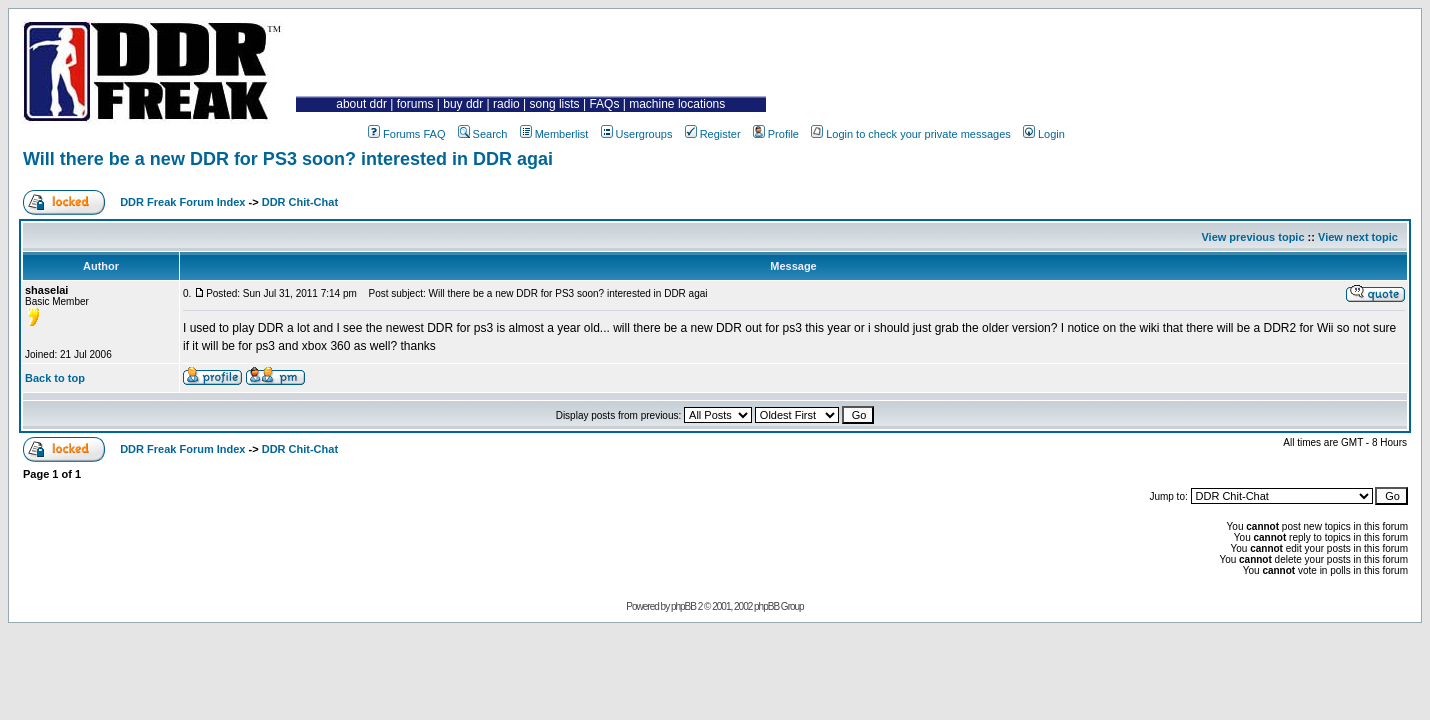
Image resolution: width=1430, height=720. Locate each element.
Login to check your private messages (911, 134)
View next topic (1358, 237)
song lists (555, 104)
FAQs (604, 104)
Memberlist (554, 134)
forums (415, 104)
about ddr (361, 104)
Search (483, 134)
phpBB (683, 606)
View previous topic (1252, 237)
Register (713, 134)
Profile (776, 134)
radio (506, 104)
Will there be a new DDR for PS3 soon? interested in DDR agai (288, 159)
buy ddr (463, 104)
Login (1044, 134)
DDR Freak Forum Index (182, 202)
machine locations (677, 104)
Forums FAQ (406, 134)
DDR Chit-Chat (300, 202)
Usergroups (637, 134)
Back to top (55, 378)
